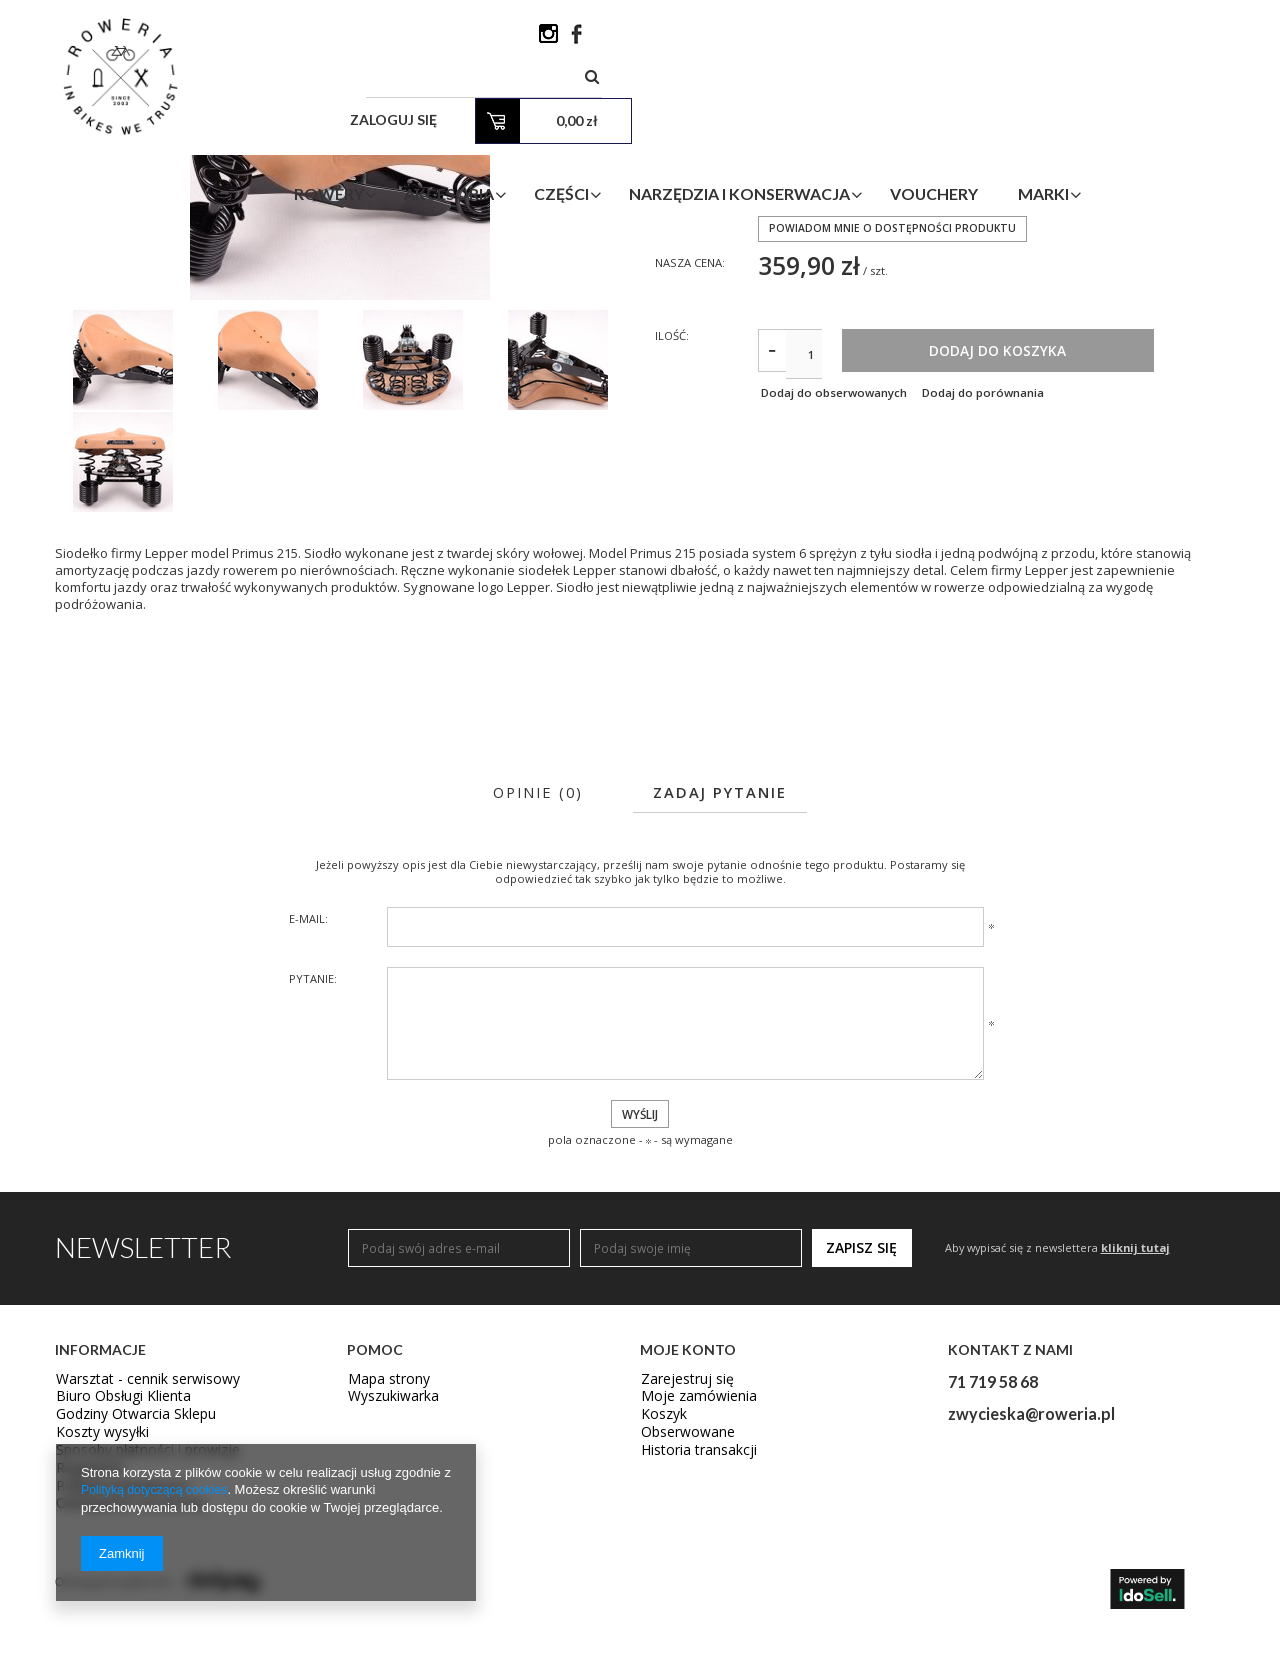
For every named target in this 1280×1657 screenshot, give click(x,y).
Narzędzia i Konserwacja (860, 113)
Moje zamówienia (690, 1565)
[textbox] (765, 39)
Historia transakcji (692, 1620)
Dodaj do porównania (1003, 561)
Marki (1164, 113)
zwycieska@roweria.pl (1031, 1580)
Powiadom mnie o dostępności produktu (894, 390)
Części (682, 113)
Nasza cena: (693, 425)
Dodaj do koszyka (1076, 518)
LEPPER (777, 304)
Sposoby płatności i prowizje (137, 1620)
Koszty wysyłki (95, 1601)
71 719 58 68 (993, 1547)
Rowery (450, 113)
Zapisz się (861, 1414)
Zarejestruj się (681, 1547)
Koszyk (660, 1583)
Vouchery (1055, 113)
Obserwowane (682, 1601)
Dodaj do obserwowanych (834, 561)
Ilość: (673, 501)
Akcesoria (570, 113)
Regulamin (85, 1638)
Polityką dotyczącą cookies (158, 1490)
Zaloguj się (971, 39)
